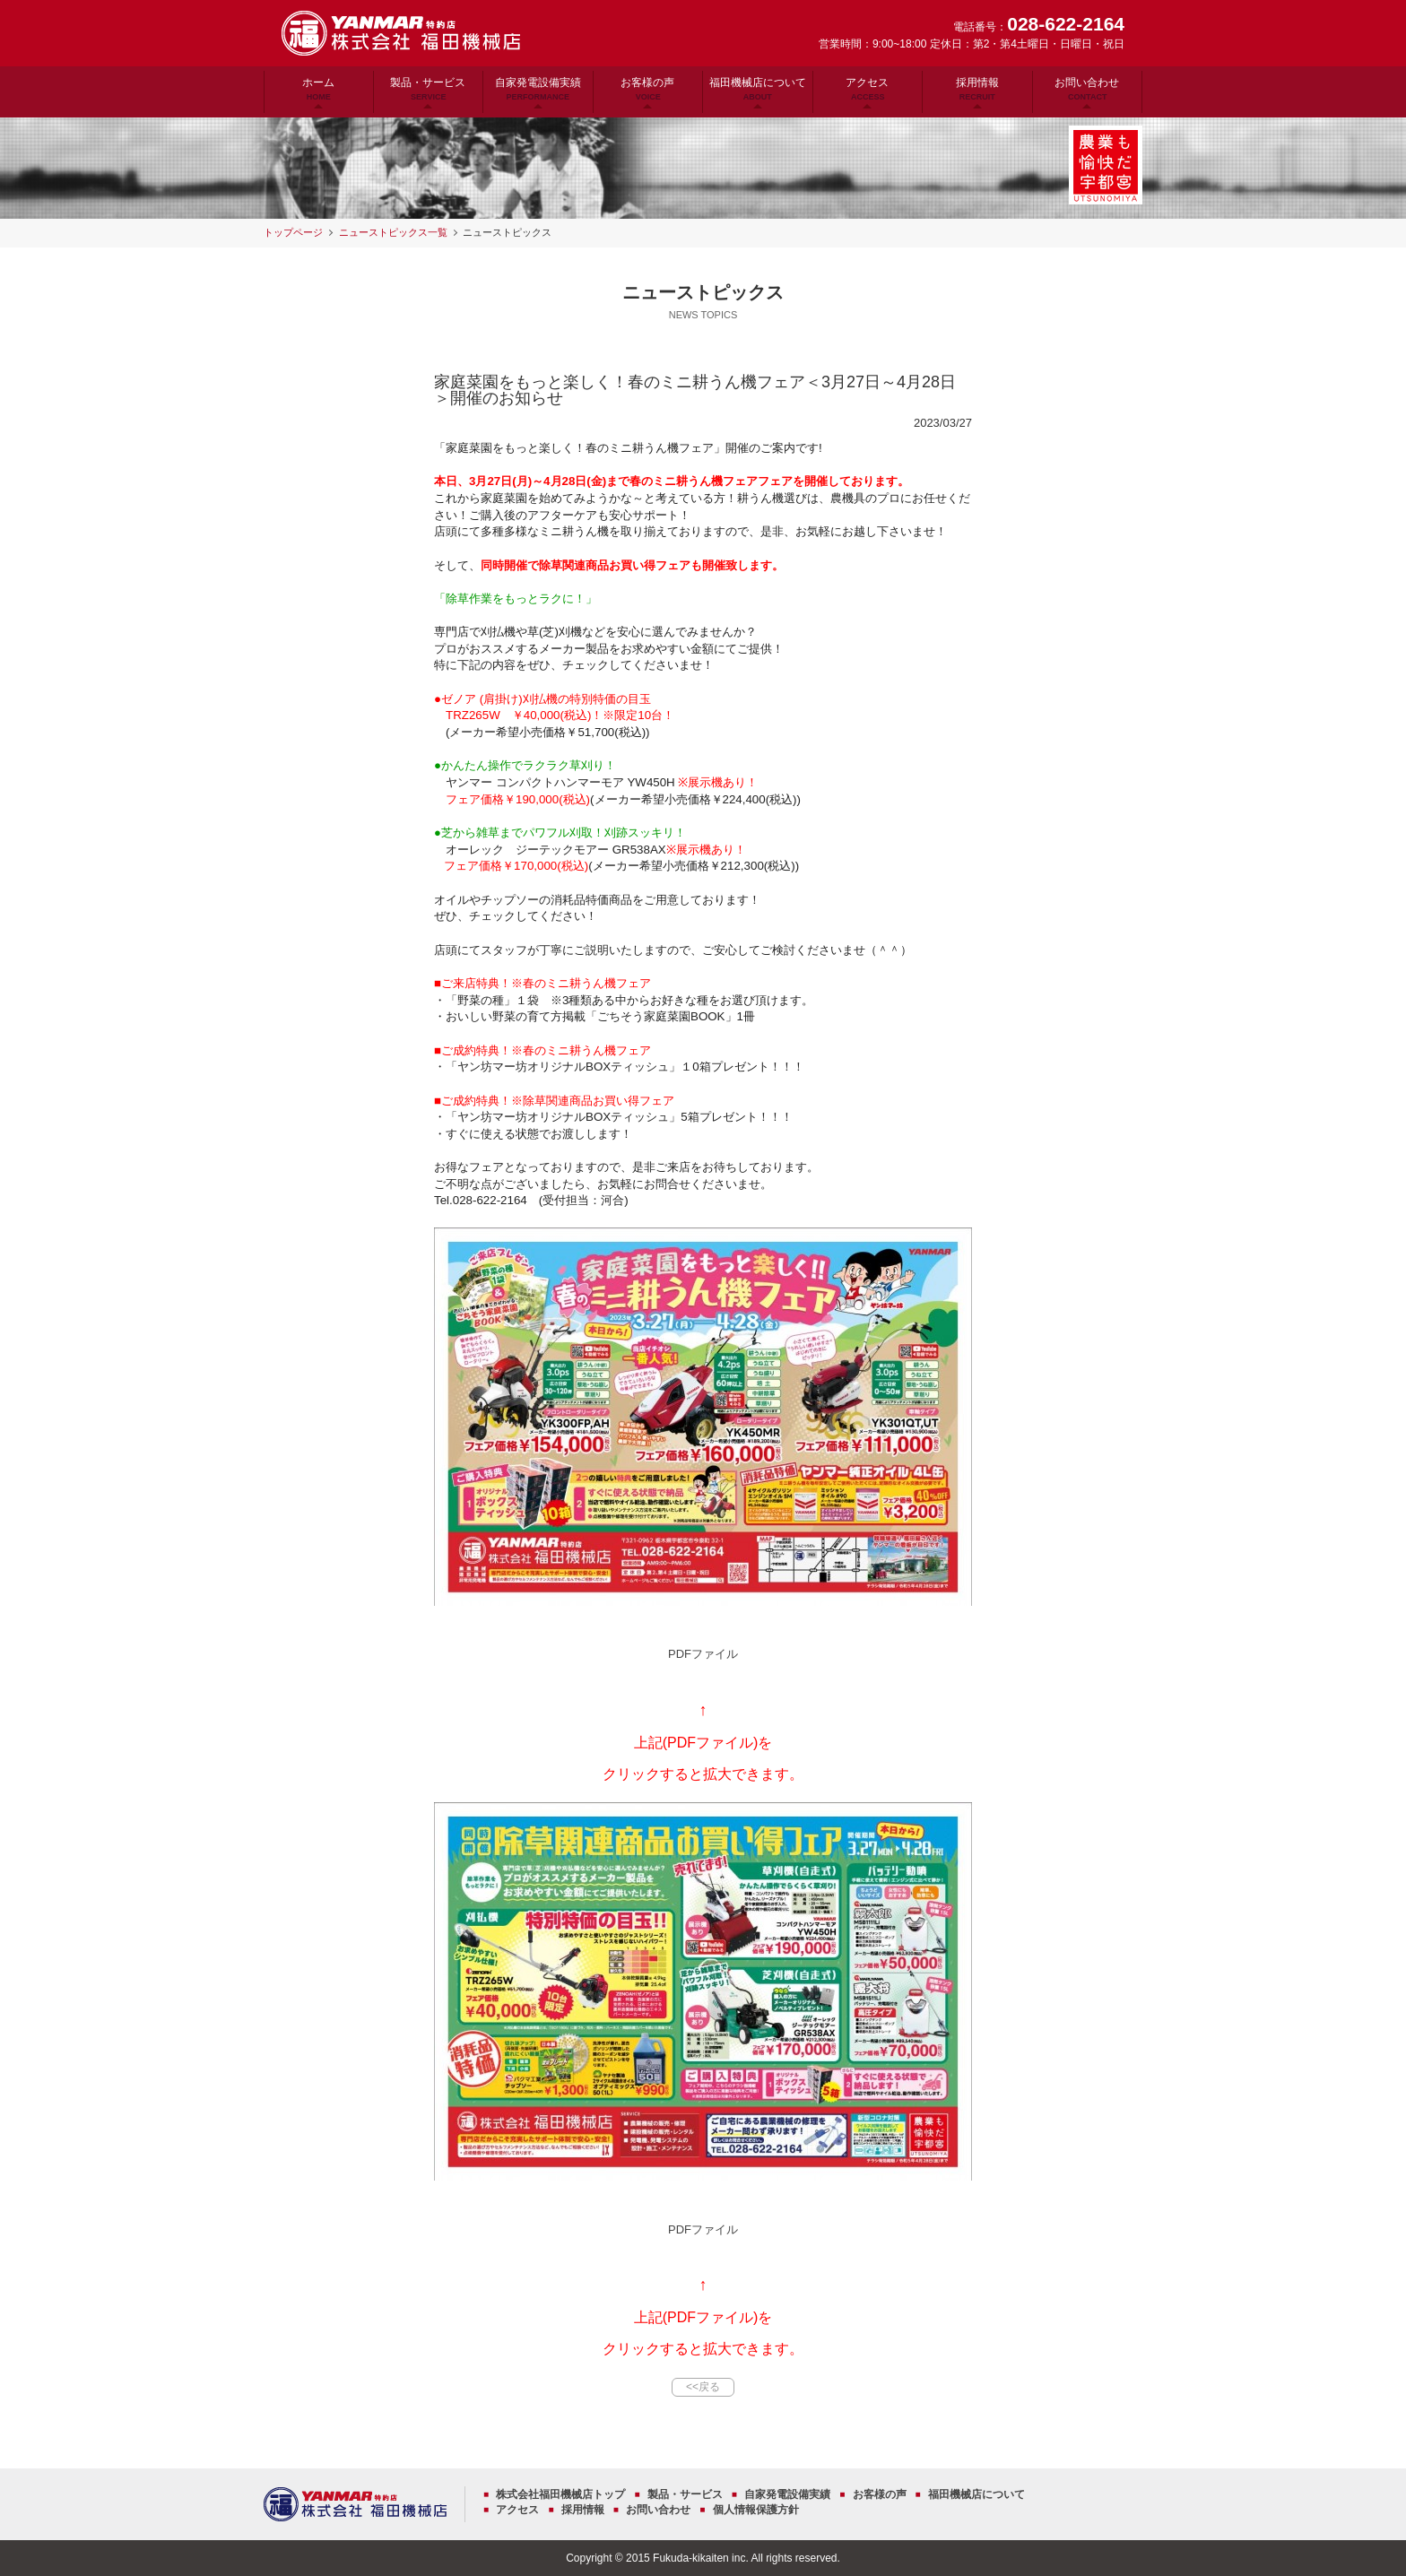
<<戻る (703, 2387)
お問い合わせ (1087, 88)
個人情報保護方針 (756, 2509)
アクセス (867, 88)
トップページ (293, 232)
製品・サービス (428, 88)
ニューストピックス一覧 (393, 232)
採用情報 (977, 88)
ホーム (318, 88)
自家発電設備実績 (538, 88)
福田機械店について (757, 88)
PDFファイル (703, 1654)
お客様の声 (647, 88)
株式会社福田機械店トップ (560, 2494)
